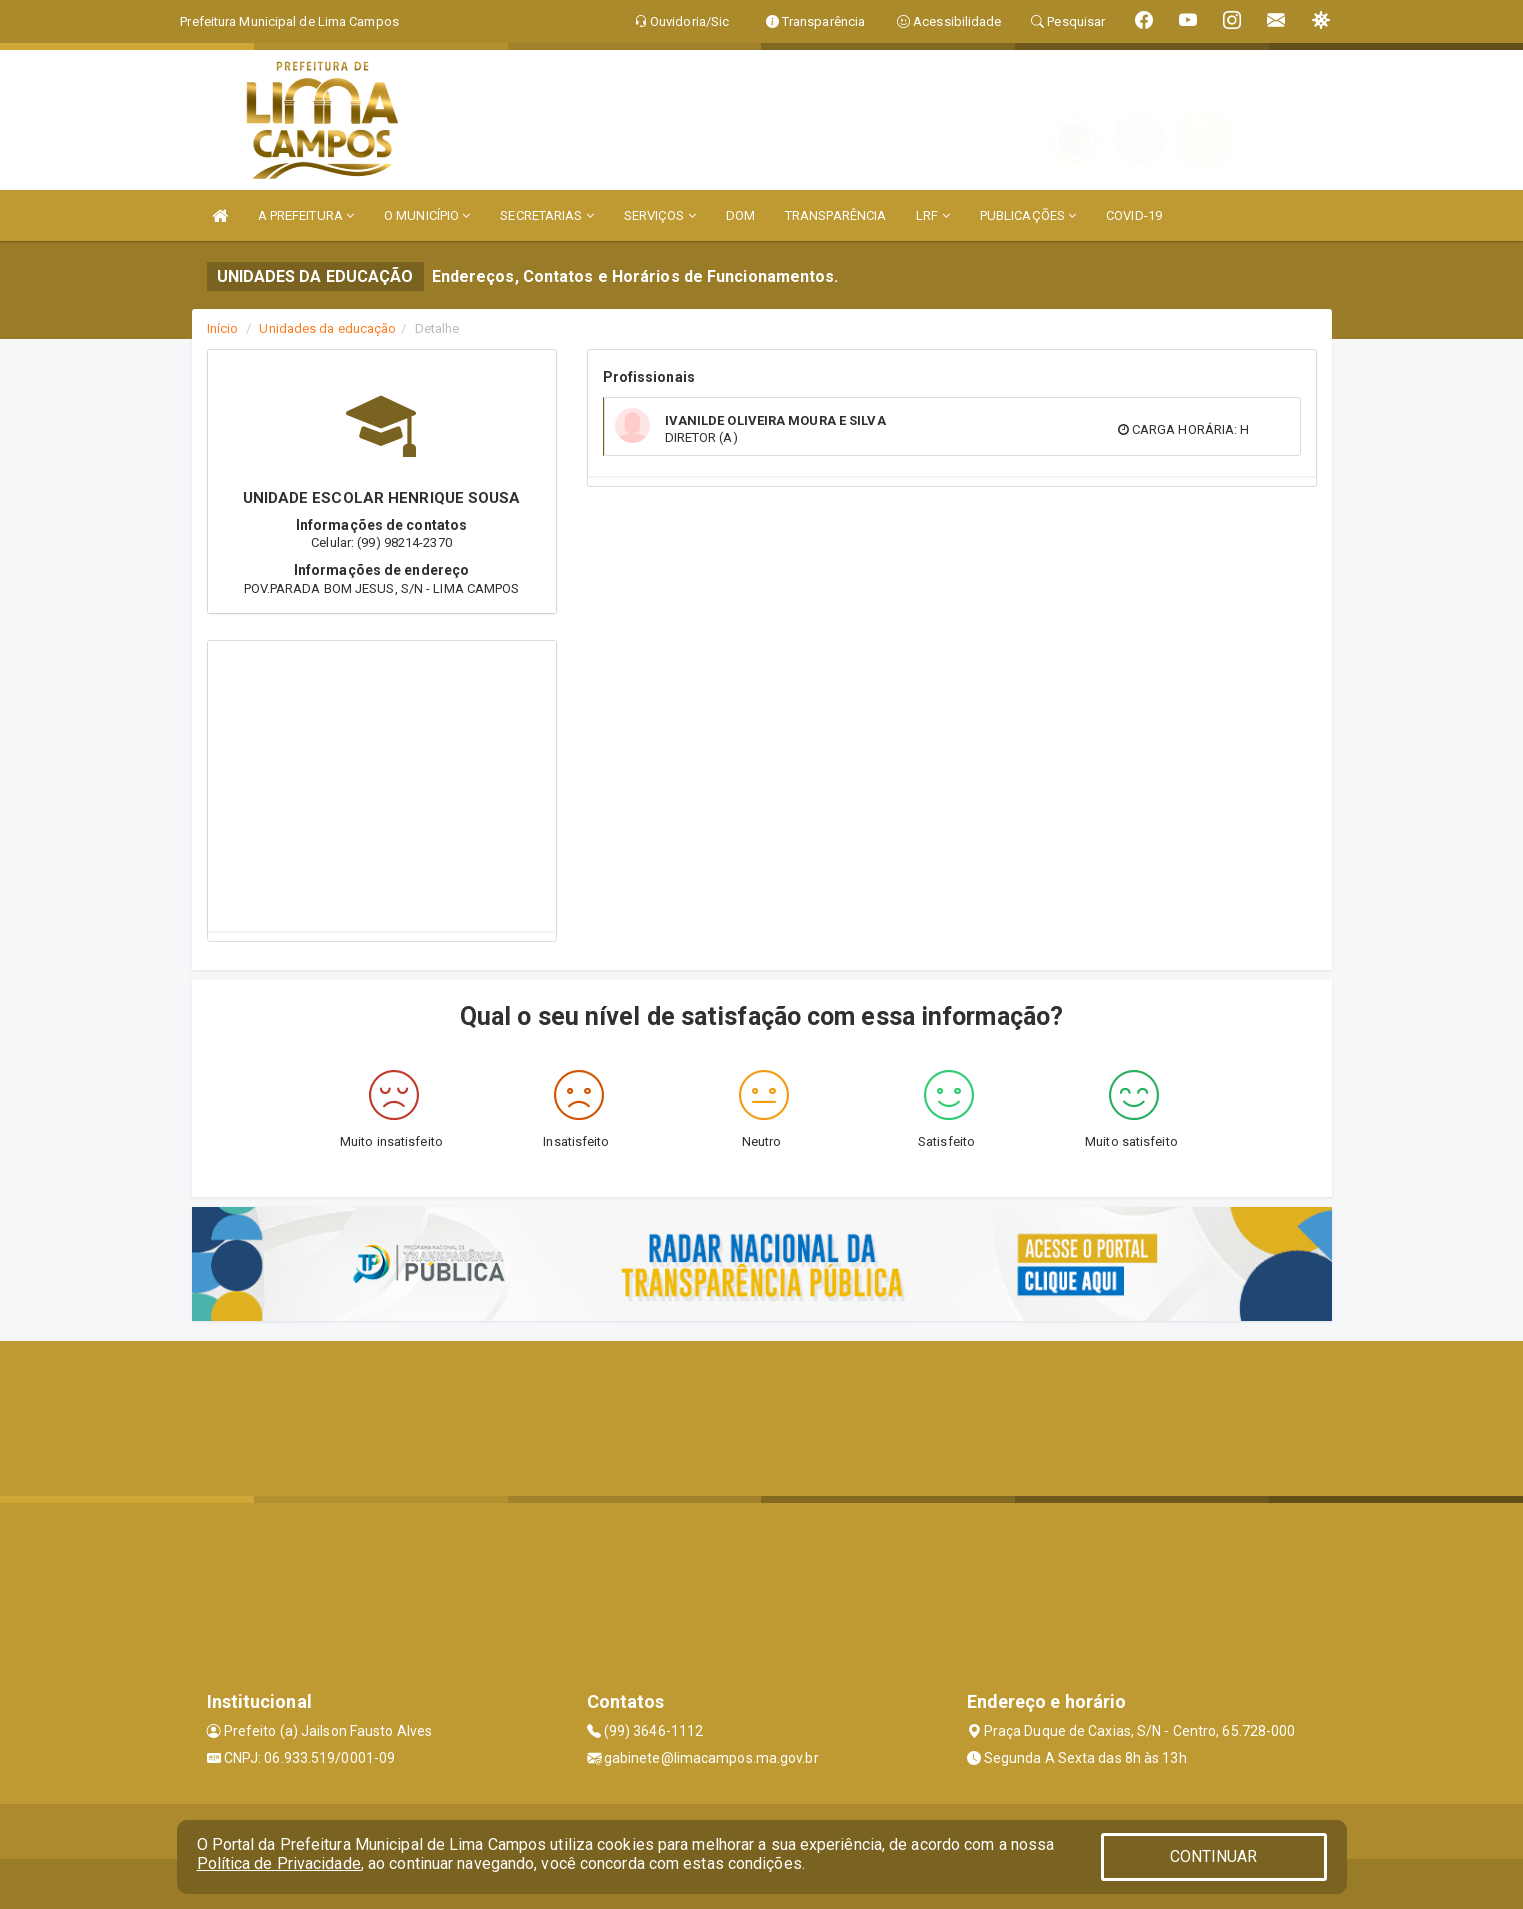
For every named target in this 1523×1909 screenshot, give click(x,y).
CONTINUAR (1214, 1856)
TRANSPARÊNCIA (835, 215)
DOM (740, 215)
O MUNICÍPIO (427, 215)
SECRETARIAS (546, 215)
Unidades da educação (327, 328)
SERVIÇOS (660, 215)
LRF (933, 215)
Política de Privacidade (279, 1863)
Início (223, 328)
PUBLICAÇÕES (1028, 215)
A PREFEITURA (306, 215)
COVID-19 (1134, 215)
